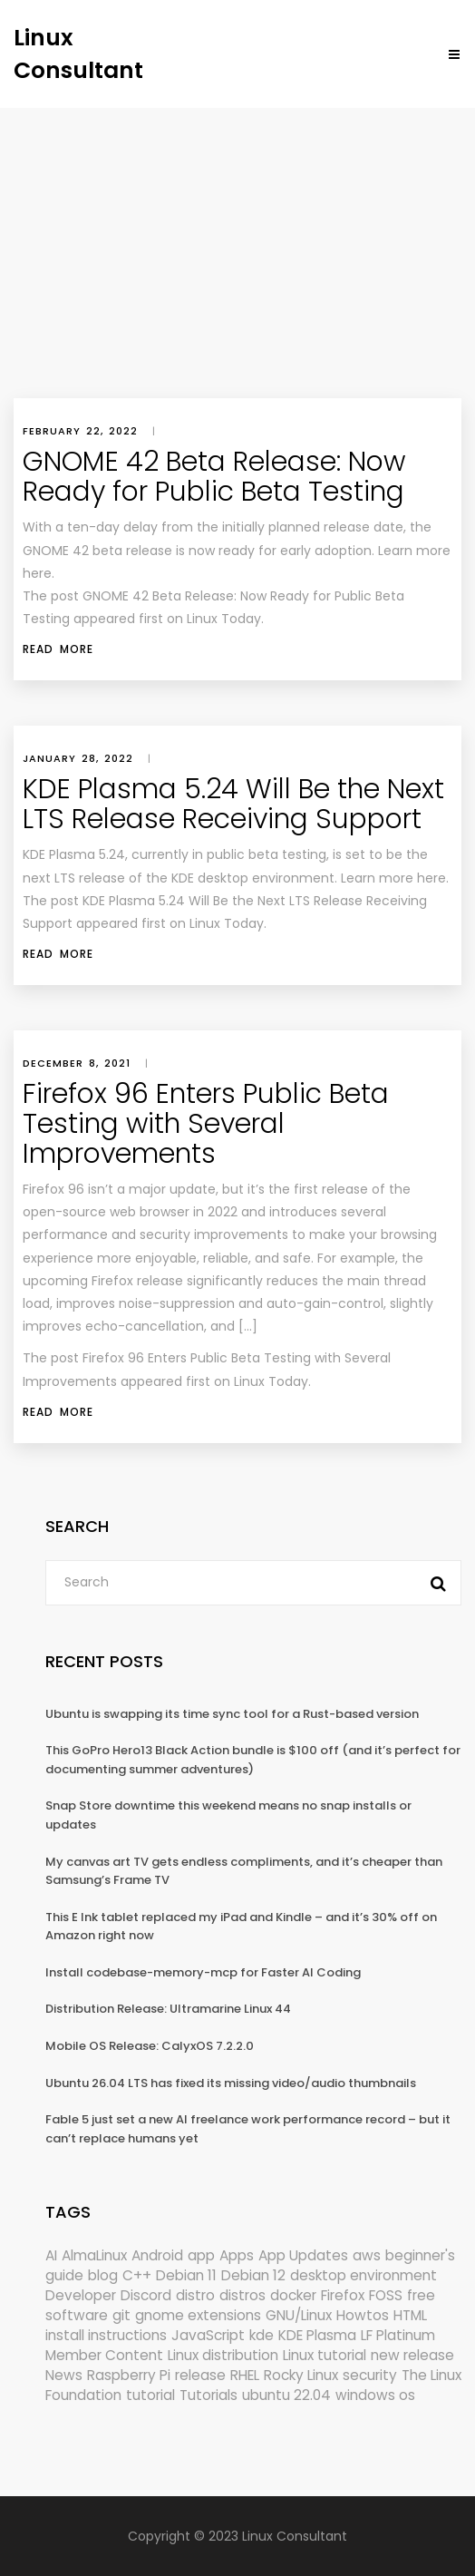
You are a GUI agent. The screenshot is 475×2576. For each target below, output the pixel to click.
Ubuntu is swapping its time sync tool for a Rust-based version (232, 1713)
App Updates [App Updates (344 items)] (303, 2255)
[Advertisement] (237, 244)
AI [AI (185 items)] (51, 2255)
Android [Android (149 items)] (157, 2255)
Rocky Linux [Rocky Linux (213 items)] (301, 2375)
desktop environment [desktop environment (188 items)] (363, 2275)
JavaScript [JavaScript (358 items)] (208, 2335)
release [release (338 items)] (200, 2375)
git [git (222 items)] (121, 2315)
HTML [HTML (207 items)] (410, 2315)
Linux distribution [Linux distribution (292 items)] (223, 2355)
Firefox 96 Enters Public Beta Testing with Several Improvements (206, 1124)
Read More (58, 649)
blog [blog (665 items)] (103, 2275)
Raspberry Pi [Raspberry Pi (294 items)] (128, 2375)
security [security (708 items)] (370, 2375)
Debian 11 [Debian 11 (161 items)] (186, 2275)
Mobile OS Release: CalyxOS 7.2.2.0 (149, 2045)
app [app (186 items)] (201, 2255)
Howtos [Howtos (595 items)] (362, 2315)
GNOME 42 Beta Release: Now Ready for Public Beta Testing (214, 477)
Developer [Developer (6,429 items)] (80, 2295)
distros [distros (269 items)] (242, 2295)
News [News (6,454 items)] (63, 2375)
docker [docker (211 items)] (293, 2295)
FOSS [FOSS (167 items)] (385, 2295)
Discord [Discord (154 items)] (146, 2295)
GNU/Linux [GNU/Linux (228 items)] (299, 2315)
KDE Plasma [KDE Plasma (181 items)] (317, 2335)
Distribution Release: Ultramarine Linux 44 (168, 2008)
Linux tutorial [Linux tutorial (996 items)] (324, 2355)
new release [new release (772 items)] (412, 2355)
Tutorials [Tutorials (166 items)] (208, 2395)
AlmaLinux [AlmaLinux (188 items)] (94, 2255)
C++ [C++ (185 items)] (136, 2275)
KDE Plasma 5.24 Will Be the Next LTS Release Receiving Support (233, 804)
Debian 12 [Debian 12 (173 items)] (253, 2275)
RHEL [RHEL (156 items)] (244, 2375)
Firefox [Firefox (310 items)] (342, 2295)
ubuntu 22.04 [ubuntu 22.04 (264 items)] (286, 2395)
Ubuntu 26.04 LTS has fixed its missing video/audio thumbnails (230, 2083)
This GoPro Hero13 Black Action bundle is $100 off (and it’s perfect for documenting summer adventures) (252, 1760)
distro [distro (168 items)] (195, 2295)
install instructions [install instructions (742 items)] (106, 2335)
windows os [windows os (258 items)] (375, 2395)
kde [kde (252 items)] (261, 2335)
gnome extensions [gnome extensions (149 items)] (198, 2315)
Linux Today (271, 1381)
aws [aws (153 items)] (367, 2255)
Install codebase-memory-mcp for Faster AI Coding (203, 1972)
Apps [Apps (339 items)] (236, 2255)
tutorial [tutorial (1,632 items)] (150, 2395)
